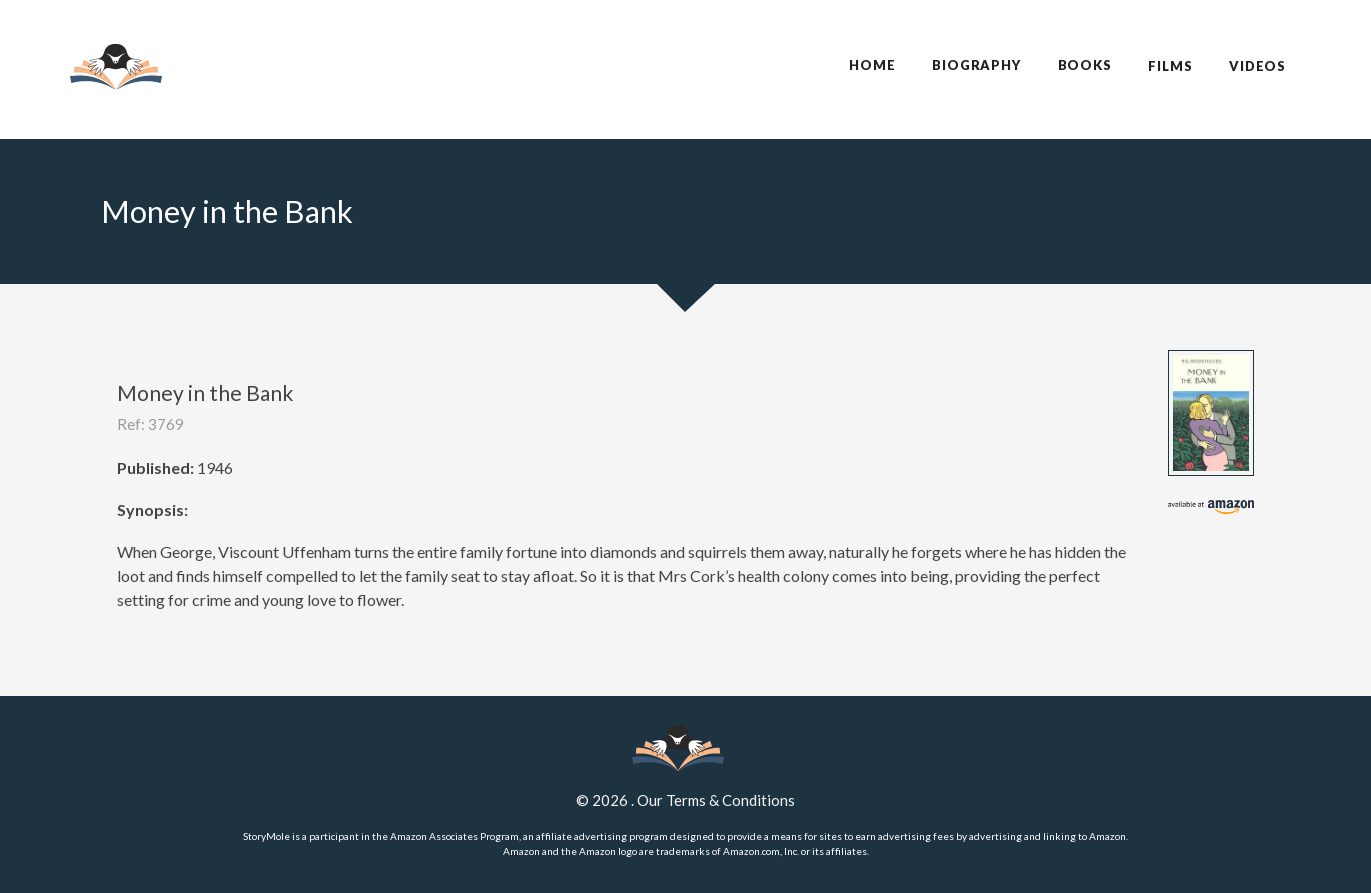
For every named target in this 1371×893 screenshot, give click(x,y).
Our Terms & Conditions (716, 800)
